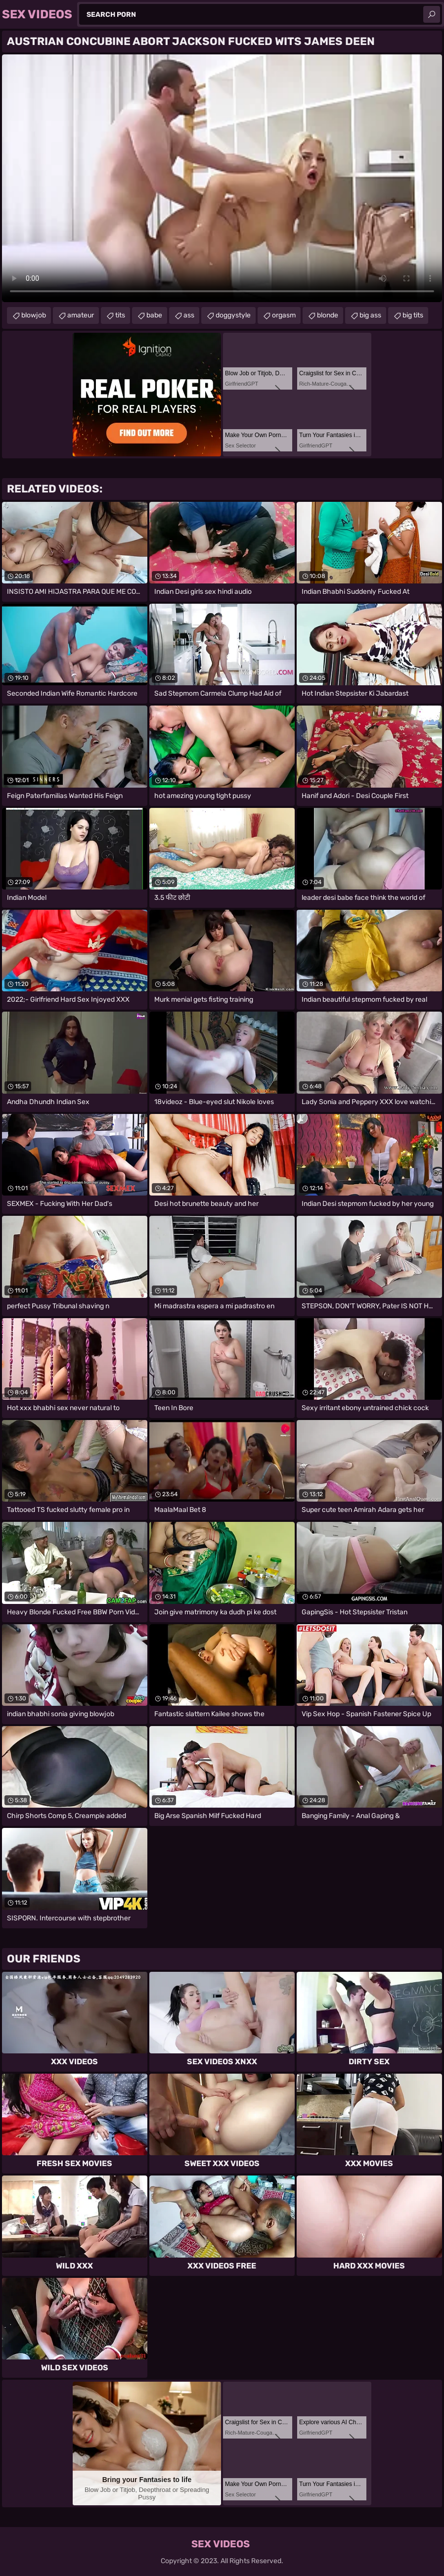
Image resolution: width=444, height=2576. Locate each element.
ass (188, 315)
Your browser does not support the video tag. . (222, 178)
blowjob (33, 315)
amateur (80, 315)
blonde (327, 315)
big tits (412, 315)
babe (154, 315)
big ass (370, 315)
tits (120, 315)
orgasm (284, 315)
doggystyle (233, 315)
